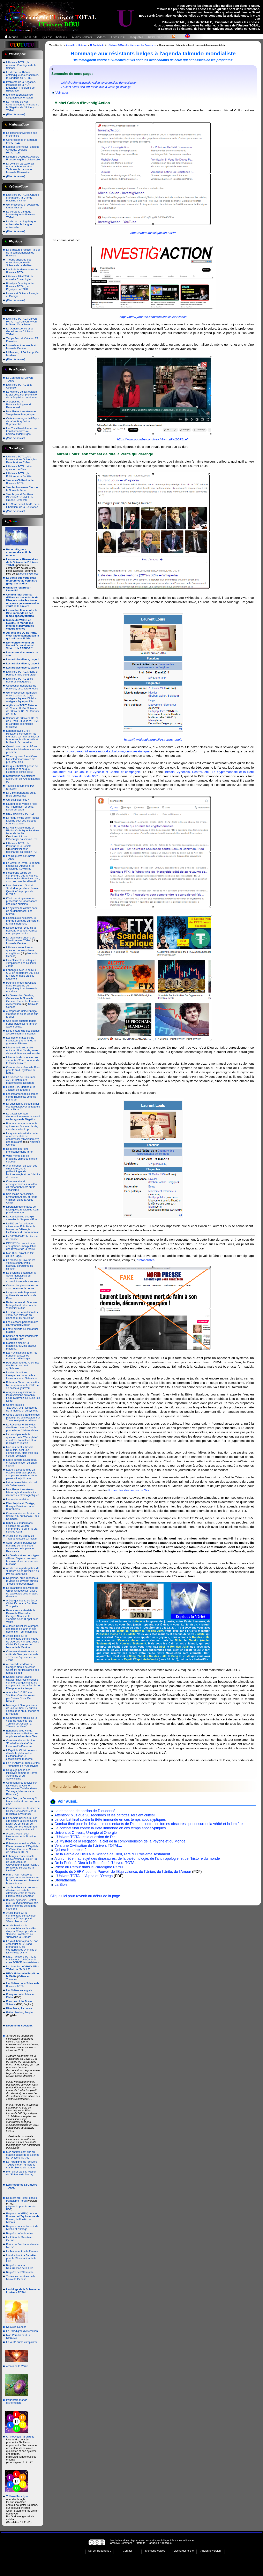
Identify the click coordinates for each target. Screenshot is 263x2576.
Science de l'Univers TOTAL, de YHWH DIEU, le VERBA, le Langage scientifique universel (22, 722)
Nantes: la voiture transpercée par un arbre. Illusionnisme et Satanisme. (22, 1375)
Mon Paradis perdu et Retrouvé (18, 2336)
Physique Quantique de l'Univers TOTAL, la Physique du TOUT (19, 286)
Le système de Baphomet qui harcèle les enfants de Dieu (21, 1295)
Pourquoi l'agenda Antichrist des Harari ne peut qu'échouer (22, 1365)
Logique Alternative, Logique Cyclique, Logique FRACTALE (22, 149)
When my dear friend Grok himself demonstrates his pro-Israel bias (21, 759)
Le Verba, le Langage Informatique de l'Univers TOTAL (20, 214)
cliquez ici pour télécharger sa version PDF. (22, 838)
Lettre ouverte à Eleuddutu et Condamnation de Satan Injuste (21, 1462)
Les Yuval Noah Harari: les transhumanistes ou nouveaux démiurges (21, 431)
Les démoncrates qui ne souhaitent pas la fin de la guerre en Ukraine (21, 1040)
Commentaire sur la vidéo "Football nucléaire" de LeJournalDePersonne (21, 1743)
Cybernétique (16, 186)
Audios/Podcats (82, 37)
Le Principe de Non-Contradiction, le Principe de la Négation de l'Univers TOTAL (22, 106)
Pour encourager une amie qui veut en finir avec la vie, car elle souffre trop (22, 1126)
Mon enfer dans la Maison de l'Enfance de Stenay (21, 2173)
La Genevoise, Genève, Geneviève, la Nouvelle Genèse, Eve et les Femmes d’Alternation (22, 1000)
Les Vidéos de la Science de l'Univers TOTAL (22, 1985)
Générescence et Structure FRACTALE (22, 141)
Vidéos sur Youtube (18, 1978)
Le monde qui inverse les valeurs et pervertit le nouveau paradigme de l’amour (20, 1264)
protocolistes (146, 1260)
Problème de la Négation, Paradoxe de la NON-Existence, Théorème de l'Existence (21, 86)
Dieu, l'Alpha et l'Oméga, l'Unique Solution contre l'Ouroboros (20, 1506)
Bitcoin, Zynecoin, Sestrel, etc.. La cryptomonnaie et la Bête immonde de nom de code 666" (22, 1904)
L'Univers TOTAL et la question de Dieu (19, 468)
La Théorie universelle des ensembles (21, 134)
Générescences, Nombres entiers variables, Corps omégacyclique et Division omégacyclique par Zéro (21, 697)
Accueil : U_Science (76, 45)
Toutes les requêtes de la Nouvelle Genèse (20, 2278)
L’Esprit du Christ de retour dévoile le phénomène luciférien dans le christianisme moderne (21, 1754)
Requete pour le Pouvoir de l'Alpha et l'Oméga (22, 2228)
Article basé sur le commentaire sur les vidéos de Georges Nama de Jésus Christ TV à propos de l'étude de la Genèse (22, 1641)
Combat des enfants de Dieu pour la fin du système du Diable (22, 1070)
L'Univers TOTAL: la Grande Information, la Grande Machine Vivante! (22, 197)
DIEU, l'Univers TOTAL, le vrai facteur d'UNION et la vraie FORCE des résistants (22, 1959)
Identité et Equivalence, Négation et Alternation (19, 96)
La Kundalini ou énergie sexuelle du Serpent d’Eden (22, 1218)
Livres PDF (118, 37)
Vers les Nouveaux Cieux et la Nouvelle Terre (22, 489)
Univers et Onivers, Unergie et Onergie (22, 295)
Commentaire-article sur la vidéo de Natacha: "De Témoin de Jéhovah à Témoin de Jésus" (21, 1722)
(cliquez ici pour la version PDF (21, 2208)
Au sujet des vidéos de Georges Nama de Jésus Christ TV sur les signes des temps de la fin (22, 1668)
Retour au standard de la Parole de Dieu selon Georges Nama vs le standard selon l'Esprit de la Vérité (22, 1616)
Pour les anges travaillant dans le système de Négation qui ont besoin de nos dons (21, 987)
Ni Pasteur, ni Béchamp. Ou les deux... (22, 354)
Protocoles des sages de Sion (129, 1490)
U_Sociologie (97, 45)
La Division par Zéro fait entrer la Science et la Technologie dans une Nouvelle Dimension (20, 168)
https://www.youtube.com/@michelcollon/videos (153, 317)
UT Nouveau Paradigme (20, 2436)
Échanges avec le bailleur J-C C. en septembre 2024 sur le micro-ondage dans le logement (22, 974)
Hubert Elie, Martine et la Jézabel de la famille (20, 1088)
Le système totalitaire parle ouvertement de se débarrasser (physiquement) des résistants (22, 1137)
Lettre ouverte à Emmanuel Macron (22, 1330)
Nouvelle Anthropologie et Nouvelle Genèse (21, 347)
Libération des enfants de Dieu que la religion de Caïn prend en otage (22, 1209)
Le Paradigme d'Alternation (22, 2331)
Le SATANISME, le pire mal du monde (22, 1238)
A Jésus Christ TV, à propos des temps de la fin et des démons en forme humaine (22, 1628)
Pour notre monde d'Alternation (16, 2401)
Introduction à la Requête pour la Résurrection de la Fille (21, 2258)
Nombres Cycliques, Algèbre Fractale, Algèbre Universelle (23, 158)
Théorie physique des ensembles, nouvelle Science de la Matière (18, 262)
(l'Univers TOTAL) (20, 813)
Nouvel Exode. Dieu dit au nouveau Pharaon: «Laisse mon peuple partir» (21, 930)
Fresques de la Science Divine (20, 1996)
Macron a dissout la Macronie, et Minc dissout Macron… (21, 1345)
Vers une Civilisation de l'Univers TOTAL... (19, 482)
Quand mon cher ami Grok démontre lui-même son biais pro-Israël (23, 749)
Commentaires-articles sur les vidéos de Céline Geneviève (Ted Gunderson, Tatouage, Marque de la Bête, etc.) (22, 1788)
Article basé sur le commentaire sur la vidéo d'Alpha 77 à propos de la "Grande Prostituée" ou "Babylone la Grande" (21, 1931)
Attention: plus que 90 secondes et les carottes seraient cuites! (104, 1815)
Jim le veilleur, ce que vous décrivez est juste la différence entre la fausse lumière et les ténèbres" (22, 1891)
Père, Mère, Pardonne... (20, 2008)
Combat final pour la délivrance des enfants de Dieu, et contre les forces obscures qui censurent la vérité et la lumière (148, 1824)
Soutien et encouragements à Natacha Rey (22, 1337)
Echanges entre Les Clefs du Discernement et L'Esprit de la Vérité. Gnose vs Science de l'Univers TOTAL (23, 1848)
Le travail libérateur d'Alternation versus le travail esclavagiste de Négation (23, 1116)
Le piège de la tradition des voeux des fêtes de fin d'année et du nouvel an (22, 1315)
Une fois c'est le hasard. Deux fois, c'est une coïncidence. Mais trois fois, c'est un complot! (22, 1451)
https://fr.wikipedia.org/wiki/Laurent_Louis (153, 739)
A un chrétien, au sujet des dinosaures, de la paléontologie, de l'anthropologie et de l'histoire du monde (23, 1171)
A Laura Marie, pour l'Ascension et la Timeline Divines (21, 1836)
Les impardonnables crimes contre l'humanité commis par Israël (22, 1096)
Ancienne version (211, 2550)
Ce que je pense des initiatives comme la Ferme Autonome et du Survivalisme (21, 1774)
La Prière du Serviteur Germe (19, 2239)
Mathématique (17, 124)
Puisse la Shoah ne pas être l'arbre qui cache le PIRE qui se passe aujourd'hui (22, 1385)
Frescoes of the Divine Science (19, 2003)
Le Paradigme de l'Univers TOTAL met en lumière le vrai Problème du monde (21, 2164)
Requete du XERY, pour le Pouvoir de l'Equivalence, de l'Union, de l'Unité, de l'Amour (22, 2218)
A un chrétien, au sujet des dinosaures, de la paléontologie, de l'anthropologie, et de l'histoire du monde (137, 1858)
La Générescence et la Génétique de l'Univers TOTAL (19, 331)
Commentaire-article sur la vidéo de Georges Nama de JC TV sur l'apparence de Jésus (22, 1656)
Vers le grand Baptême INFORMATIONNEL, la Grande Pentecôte (19, 497)
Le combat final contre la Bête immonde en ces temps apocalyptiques (110, 1819)
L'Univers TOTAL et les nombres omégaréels (19, 680)
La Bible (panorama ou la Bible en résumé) (21, 794)
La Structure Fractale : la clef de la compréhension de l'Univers (23, 252)
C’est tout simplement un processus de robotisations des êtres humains (21, 901)
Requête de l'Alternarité (19, 2272)
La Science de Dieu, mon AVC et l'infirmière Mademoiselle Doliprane (21, 1079)
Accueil (11, 37)
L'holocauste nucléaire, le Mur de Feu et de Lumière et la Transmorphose (22, 920)
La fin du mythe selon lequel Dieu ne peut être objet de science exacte (22, 820)
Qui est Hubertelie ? (70, 1850)
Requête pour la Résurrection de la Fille (19, 2267)
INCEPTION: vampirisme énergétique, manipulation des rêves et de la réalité (21, 1246)
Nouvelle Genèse (28, 573)
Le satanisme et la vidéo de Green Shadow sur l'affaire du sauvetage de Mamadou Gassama (22, 1592)
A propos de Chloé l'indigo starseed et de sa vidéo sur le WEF (22, 1013)
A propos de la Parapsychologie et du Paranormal (19, 404)
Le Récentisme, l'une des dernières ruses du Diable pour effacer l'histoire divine (22, 1427)
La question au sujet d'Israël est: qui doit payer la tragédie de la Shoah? (23, 1106)
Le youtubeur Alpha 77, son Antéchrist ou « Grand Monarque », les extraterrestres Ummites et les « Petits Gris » (22, 1946)
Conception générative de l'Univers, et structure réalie (22, 687)
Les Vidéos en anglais (19, 1990)
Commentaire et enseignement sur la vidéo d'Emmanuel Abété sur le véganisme (21, 1185)
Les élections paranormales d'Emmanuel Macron (22, 1323)
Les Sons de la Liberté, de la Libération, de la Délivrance (22, 506)
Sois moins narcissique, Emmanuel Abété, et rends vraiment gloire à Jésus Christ (21, 1198)
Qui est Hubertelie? (55, 37)
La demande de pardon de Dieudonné (84, 1811)
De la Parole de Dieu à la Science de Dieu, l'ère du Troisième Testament (112, 1854)
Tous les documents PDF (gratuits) (20, 787)
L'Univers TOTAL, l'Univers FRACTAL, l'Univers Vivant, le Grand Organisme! (22, 321)
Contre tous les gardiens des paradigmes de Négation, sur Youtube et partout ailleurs (23, 1417)
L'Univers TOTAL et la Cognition (19, 386)
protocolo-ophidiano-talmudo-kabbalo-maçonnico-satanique (108, 751)
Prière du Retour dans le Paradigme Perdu (88, 1867)
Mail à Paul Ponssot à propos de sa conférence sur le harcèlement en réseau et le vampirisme (22, 1879)
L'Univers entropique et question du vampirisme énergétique (20, 950)
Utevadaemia (65, 1880)
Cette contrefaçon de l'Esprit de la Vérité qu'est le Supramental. (22, 421)
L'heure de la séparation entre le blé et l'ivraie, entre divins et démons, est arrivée (23, 1050)
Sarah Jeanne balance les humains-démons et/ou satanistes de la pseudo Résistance (21, 1547)
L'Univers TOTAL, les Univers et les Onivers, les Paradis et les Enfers (21, 459)
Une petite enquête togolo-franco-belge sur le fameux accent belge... (21, 1023)
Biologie (13, 310)
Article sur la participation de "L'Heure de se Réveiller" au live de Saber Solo (22, 1571)
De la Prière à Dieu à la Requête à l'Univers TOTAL (95, 1863)
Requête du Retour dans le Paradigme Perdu (22, 2199)
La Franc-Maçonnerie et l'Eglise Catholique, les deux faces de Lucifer (22, 830)
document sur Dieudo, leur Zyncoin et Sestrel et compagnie (96, 772)
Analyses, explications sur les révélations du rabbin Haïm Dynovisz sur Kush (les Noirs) (23, 1396)
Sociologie (14, 448)
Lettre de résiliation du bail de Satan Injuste (21, 1484)
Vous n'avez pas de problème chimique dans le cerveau (22, 1158)
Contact (127, 2550)
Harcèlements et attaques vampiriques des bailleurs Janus (21, 963)
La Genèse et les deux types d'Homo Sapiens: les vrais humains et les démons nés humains (22, 1560)
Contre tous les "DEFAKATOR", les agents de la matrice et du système (22, 1407)
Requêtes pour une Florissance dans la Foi (19, 1150)
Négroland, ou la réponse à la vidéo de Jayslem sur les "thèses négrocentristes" (22, 1580)
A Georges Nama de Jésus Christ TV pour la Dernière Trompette (22, 1603)
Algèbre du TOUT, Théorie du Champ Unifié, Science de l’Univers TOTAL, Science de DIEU (23, 709)
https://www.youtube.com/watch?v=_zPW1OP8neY (153, 439)
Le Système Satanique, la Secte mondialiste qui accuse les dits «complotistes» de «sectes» (22, 1277)
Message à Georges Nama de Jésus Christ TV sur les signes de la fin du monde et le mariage (22, 1709)
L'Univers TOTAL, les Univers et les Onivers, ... (132, 45)
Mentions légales (155, 2550)
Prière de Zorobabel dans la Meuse (22, 2246)
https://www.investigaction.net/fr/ (153, 232)
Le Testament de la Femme (22, 2251)
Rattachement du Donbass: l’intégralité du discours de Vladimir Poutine (22, 1305)
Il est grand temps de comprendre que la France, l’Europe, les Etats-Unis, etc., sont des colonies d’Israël (23, 877)
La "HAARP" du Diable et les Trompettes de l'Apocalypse (23, 1764)
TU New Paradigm (17, 2496)
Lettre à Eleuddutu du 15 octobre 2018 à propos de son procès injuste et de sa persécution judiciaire (21, 1474)
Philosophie (15, 54)
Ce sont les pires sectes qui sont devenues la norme (22, 1287)
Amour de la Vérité (17, 2366)
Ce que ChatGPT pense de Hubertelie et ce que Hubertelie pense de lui (22, 769)
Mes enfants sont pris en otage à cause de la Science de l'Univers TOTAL (22, 2154)
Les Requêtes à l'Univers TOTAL (20, 857)
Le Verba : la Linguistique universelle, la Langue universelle (21, 224)
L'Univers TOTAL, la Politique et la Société (18, 475)
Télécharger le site (183, 2550)
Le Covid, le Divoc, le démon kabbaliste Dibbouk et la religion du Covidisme (23, 865)
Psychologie (15, 369)
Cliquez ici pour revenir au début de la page (85, 1896)
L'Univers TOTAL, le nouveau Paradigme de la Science (21, 65)
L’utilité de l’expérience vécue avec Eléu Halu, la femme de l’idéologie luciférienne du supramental (22, 1228)
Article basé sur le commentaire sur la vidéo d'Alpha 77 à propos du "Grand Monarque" (21, 1917)
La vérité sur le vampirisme (22, 2342)
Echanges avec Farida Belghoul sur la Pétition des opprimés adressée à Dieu (22, 1733)
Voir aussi (62, 92)
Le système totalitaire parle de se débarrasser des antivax (22, 910)
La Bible (61, 1884)
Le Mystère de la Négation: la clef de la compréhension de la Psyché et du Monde (22, 394)
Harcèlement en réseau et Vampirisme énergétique (21, 413)
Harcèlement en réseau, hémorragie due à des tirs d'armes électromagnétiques (22, 1492)
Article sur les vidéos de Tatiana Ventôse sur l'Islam (21, 1537)
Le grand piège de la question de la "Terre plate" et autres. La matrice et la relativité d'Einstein (22, 1439)
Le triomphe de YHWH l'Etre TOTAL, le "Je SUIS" (22, 1968)
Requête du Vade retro (19, 2233)
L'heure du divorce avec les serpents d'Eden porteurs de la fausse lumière (22, 1060)
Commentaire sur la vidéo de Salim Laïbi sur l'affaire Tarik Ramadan (23, 1516)
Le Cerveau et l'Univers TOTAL (19, 379)
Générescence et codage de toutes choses (22, 206)
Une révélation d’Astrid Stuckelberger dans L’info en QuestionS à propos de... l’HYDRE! (22, 890)
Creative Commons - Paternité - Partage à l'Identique (141, 2542)
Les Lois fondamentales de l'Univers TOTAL (22, 271)
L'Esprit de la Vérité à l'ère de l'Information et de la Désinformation (21, 806)
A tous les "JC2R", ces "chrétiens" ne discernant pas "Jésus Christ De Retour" (20, 1697)
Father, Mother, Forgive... (21, 2012)
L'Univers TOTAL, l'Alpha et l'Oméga (83, 1876)
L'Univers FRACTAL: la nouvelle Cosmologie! (19, 278)
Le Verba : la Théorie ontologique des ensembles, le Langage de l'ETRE (22, 75)
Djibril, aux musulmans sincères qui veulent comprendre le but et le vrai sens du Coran (22, 1527)
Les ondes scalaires (17, 1499)
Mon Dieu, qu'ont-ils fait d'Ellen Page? (19, 1254)
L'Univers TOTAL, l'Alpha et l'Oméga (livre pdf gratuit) (22, 673)
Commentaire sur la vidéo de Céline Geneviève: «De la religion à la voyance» (23, 1811)
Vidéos (101, 37)
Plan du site (30, 37)
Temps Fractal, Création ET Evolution (22, 340)
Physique (13, 241)
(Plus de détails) (15, 114)
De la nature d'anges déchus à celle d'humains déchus (23, 1032)
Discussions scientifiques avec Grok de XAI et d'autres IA (23, 778)
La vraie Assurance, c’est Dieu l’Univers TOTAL (20, 939)
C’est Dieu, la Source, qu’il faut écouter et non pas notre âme (23, 1801)
